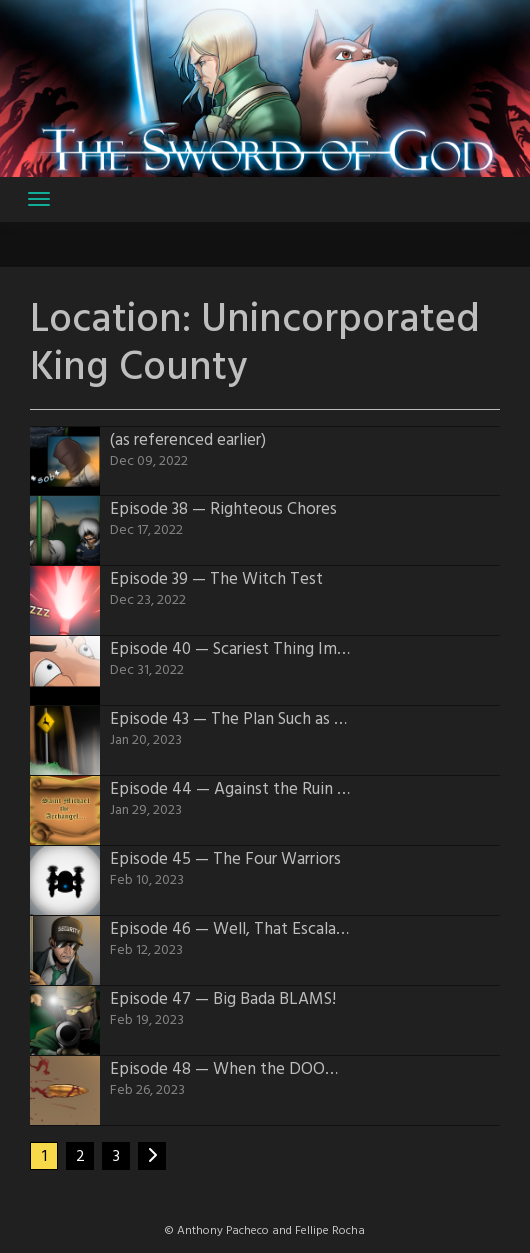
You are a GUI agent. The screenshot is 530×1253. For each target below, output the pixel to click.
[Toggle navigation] (39, 199)
